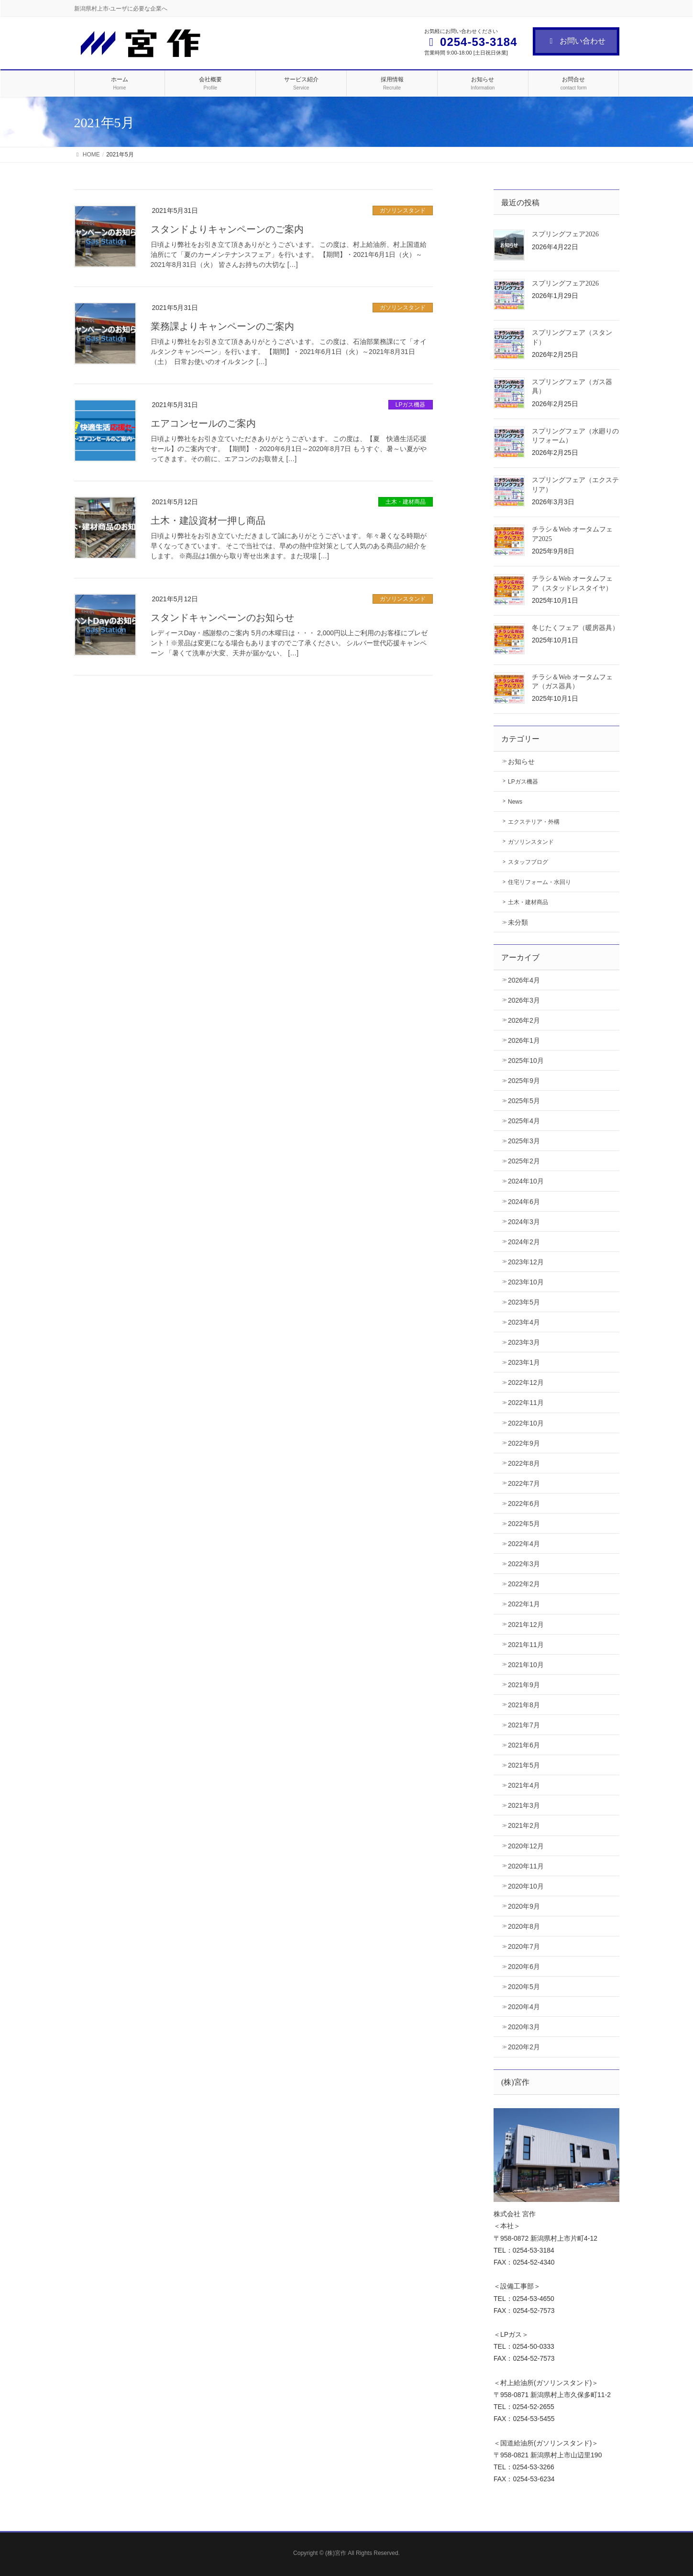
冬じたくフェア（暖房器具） (575, 627)
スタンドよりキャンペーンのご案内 (227, 229)
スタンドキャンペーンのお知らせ (222, 617)
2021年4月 (524, 1785)
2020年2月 (524, 2047)
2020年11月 (526, 1866)
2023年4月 (524, 1322)
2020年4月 (524, 2007)
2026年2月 (524, 1020)
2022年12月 (526, 1382)
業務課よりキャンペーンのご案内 (222, 326)
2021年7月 (524, 1725)
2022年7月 (524, 1483)
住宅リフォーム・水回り (539, 882)
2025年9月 (524, 1080)
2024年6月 (524, 1201)
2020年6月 (524, 1966)
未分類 (518, 922)
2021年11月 (526, 1644)
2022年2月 (524, 1584)
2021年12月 (526, 1624)
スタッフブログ (528, 862)
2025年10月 (526, 1060)
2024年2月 (524, 1242)
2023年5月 (524, 1302)
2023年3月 (524, 1342)
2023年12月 (526, 1262)
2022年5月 (524, 1523)
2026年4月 (524, 980)
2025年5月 (524, 1101)
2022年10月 (526, 1423)
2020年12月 (526, 1846)
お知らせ (521, 761)
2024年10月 (526, 1181)
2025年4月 (524, 1121)
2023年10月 (526, 1282)
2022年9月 (524, 1443)
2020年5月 (524, 1986)
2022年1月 (524, 1604)
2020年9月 (524, 1906)
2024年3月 (524, 1222)
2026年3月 (524, 1000)
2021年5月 (524, 1765)
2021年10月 (526, 1665)
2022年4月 (524, 1544)
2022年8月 (524, 1463)
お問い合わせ (576, 41)
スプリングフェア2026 (565, 234)
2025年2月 (524, 1161)
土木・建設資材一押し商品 (208, 520)
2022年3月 (524, 1564)
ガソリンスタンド (403, 210)
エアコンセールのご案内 (203, 423)
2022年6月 (524, 1503)
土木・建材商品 (405, 501)
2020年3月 (524, 2027)
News (515, 801)
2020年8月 (524, 1926)
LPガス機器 (411, 404)
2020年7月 (524, 1946)
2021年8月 (524, 1705)
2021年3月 (524, 1805)
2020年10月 (526, 1886)
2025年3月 (524, 1141)
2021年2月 (524, 1825)
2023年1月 (524, 1362)
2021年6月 (524, 1745)
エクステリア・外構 (534, 821)
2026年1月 (524, 1040)
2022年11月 (526, 1402)
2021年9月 (524, 1685)
